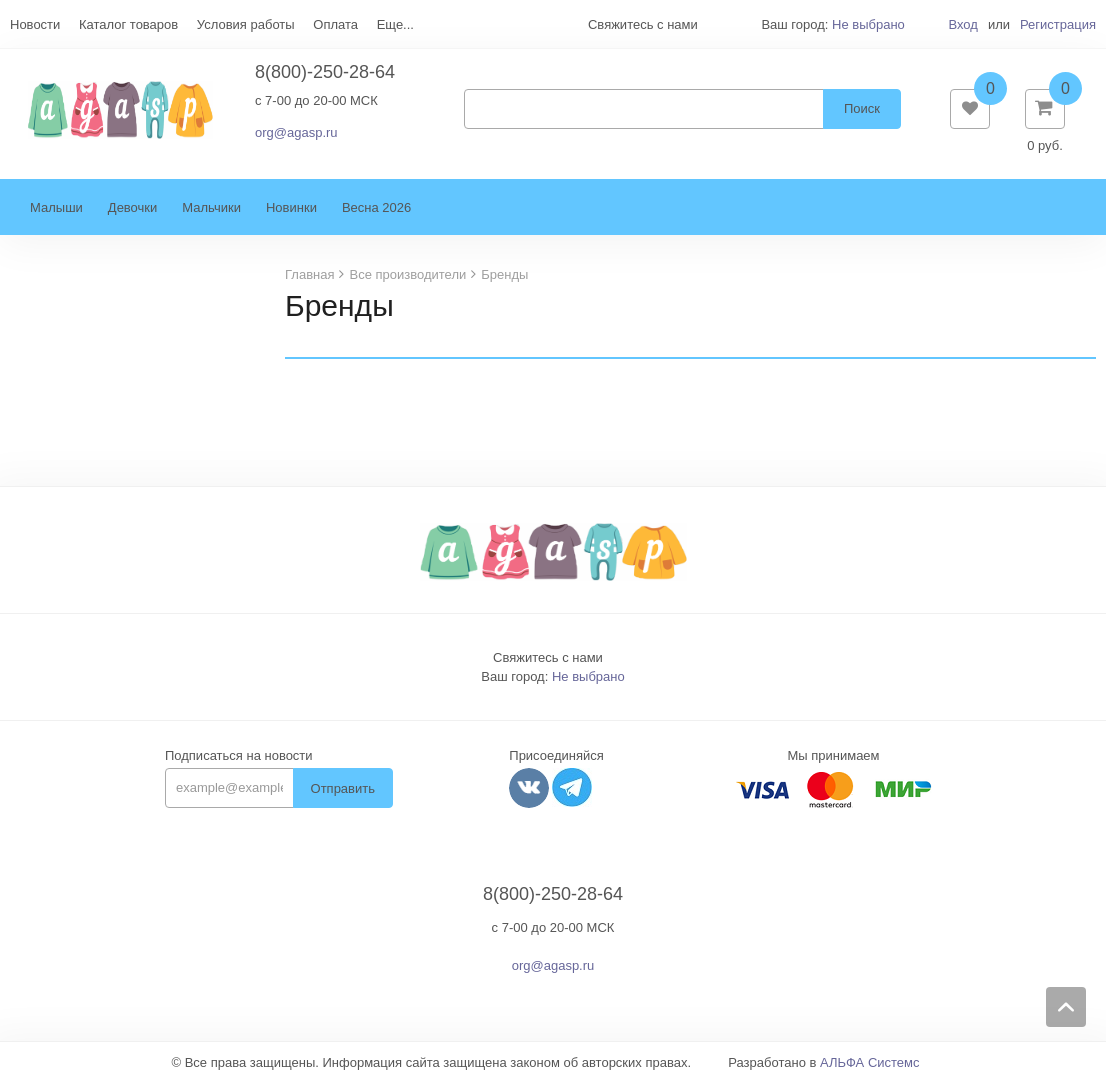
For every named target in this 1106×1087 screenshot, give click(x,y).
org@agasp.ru (296, 134)
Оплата (335, 24)
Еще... (395, 24)
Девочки (132, 211)
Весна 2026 (376, 211)
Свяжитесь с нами (548, 661)
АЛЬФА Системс (870, 1066)
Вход (962, 24)
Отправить (343, 792)
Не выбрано (868, 24)
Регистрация (1058, 24)
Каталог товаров (128, 24)
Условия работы (246, 24)
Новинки (291, 211)
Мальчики (211, 211)
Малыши (56, 211)
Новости (35, 24)
